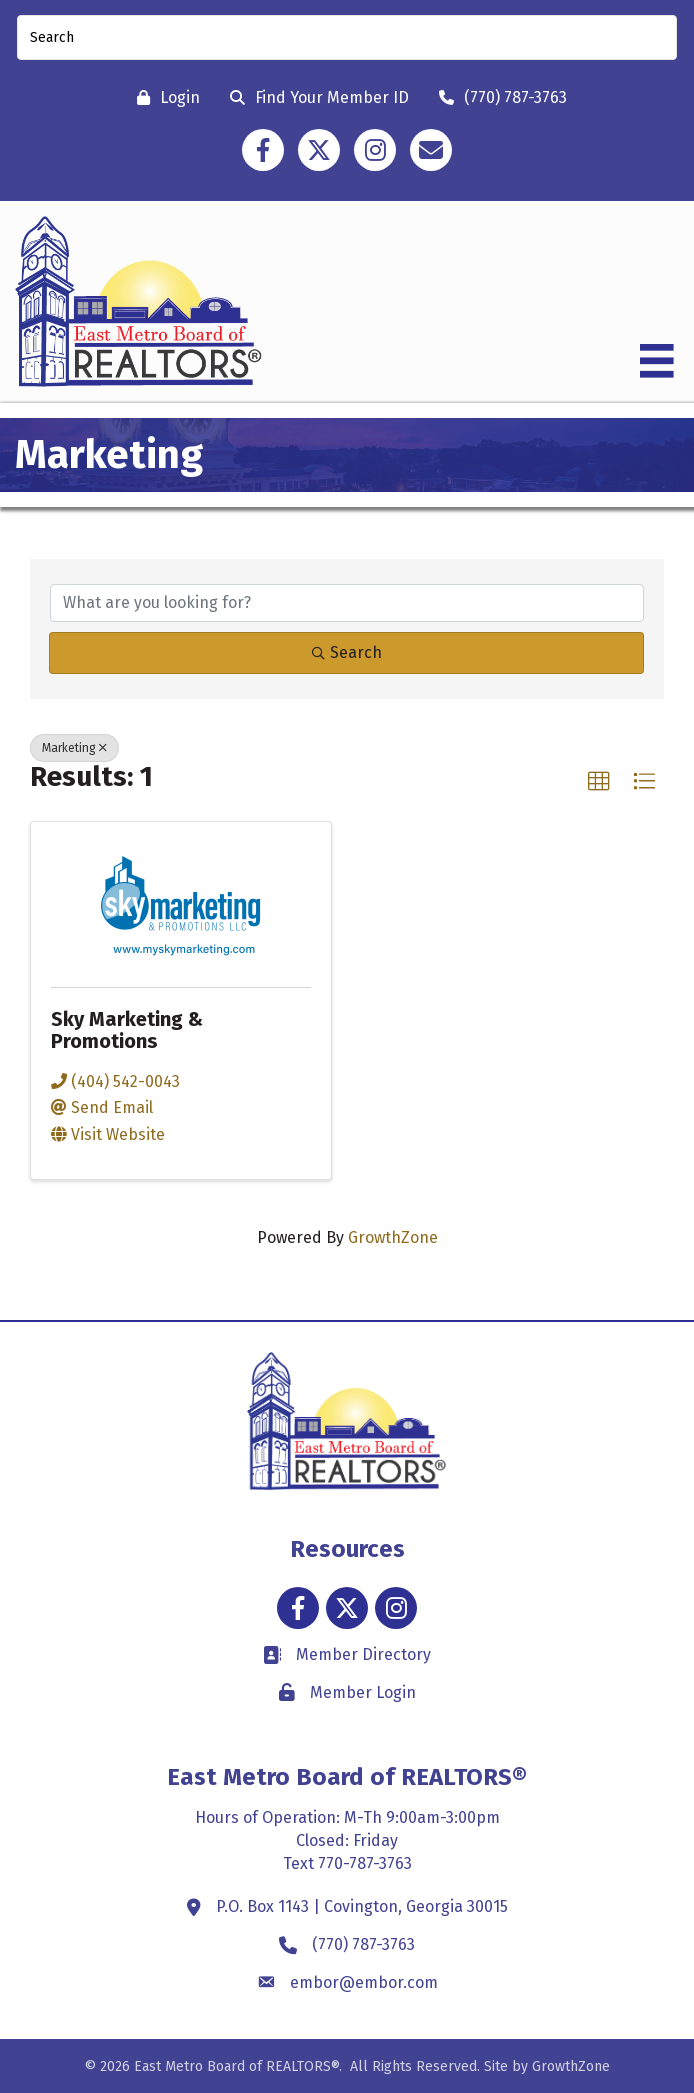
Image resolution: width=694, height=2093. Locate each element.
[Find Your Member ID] (314, 97)
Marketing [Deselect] (74, 748)
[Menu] (657, 361)
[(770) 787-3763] (498, 97)
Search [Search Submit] (347, 652)
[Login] (163, 97)
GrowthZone (393, 1237)
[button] (599, 782)
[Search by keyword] (347, 603)
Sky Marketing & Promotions (127, 1030)
